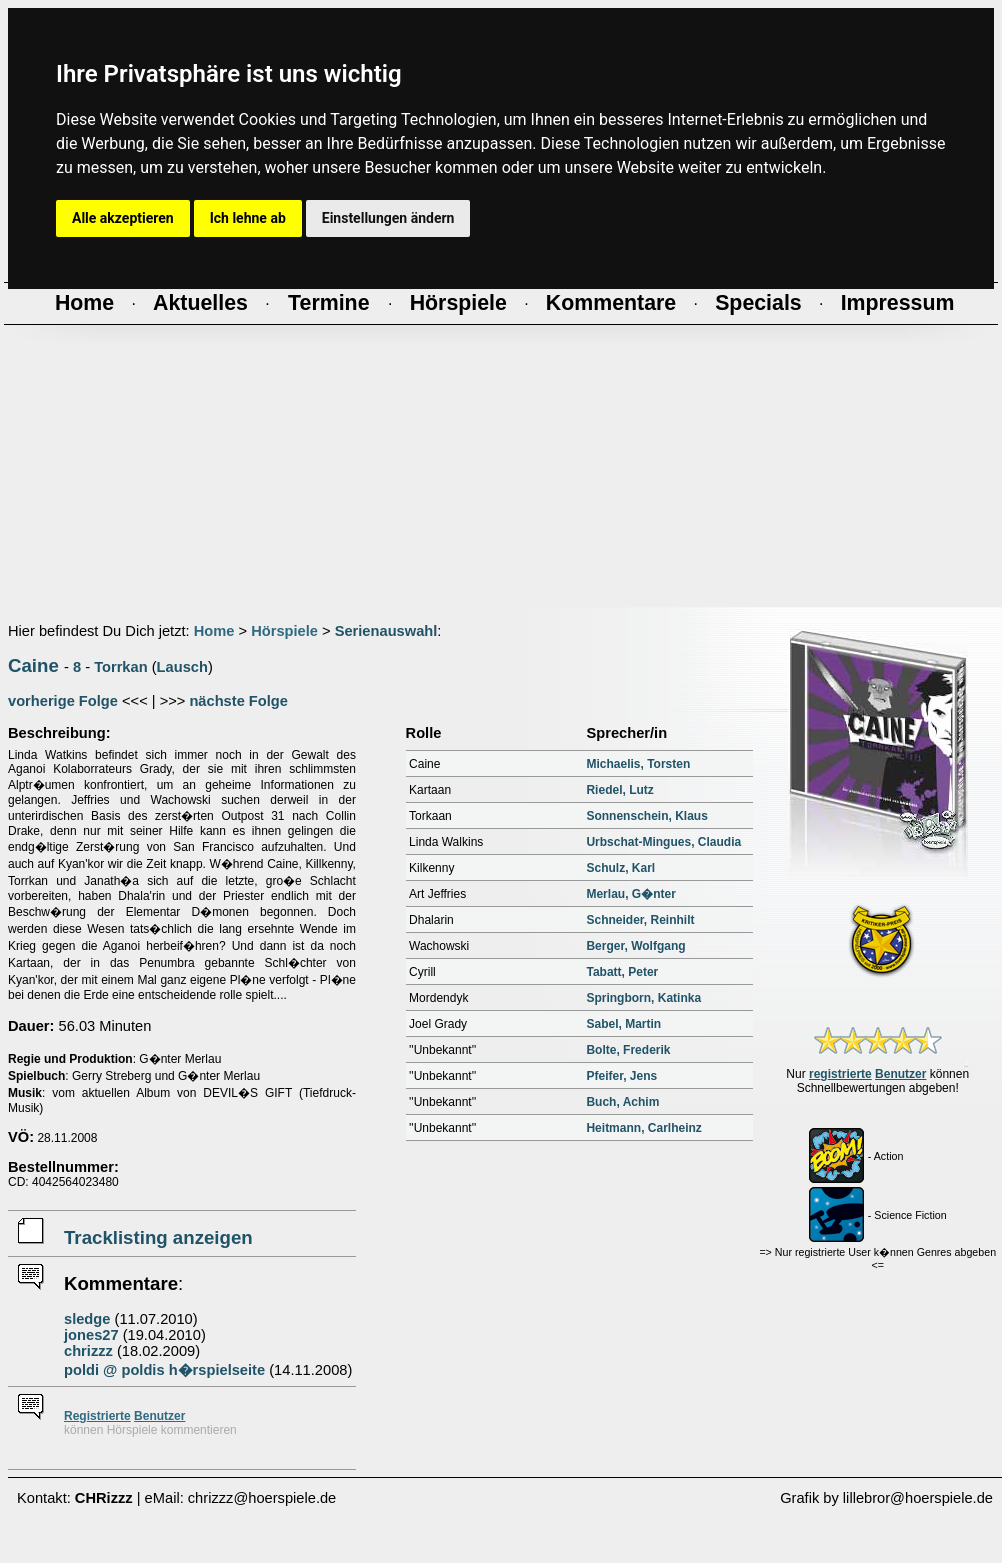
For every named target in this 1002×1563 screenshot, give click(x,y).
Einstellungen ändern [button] (388, 218)
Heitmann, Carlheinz (643, 1128)
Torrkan (120, 667)
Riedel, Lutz (619, 790)
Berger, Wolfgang (635, 946)
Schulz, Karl (620, 868)
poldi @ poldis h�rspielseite (164, 1370)
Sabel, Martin (623, 1024)
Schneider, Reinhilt (640, 920)
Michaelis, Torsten (638, 764)
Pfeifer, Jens (621, 1076)
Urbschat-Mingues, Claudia (663, 842)
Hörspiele (284, 631)
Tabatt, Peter (622, 972)
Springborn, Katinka (643, 998)
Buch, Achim (622, 1102)
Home (214, 631)
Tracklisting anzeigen (158, 1237)
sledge (87, 1319)
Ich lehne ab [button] (248, 218)
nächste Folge (238, 701)
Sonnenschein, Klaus (646, 816)
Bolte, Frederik (628, 1050)
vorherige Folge (63, 701)
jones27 (91, 1335)
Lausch (182, 667)
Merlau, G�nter (630, 894)
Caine (33, 665)
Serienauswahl (386, 631)
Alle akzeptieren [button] (123, 218)
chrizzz (88, 1351)
